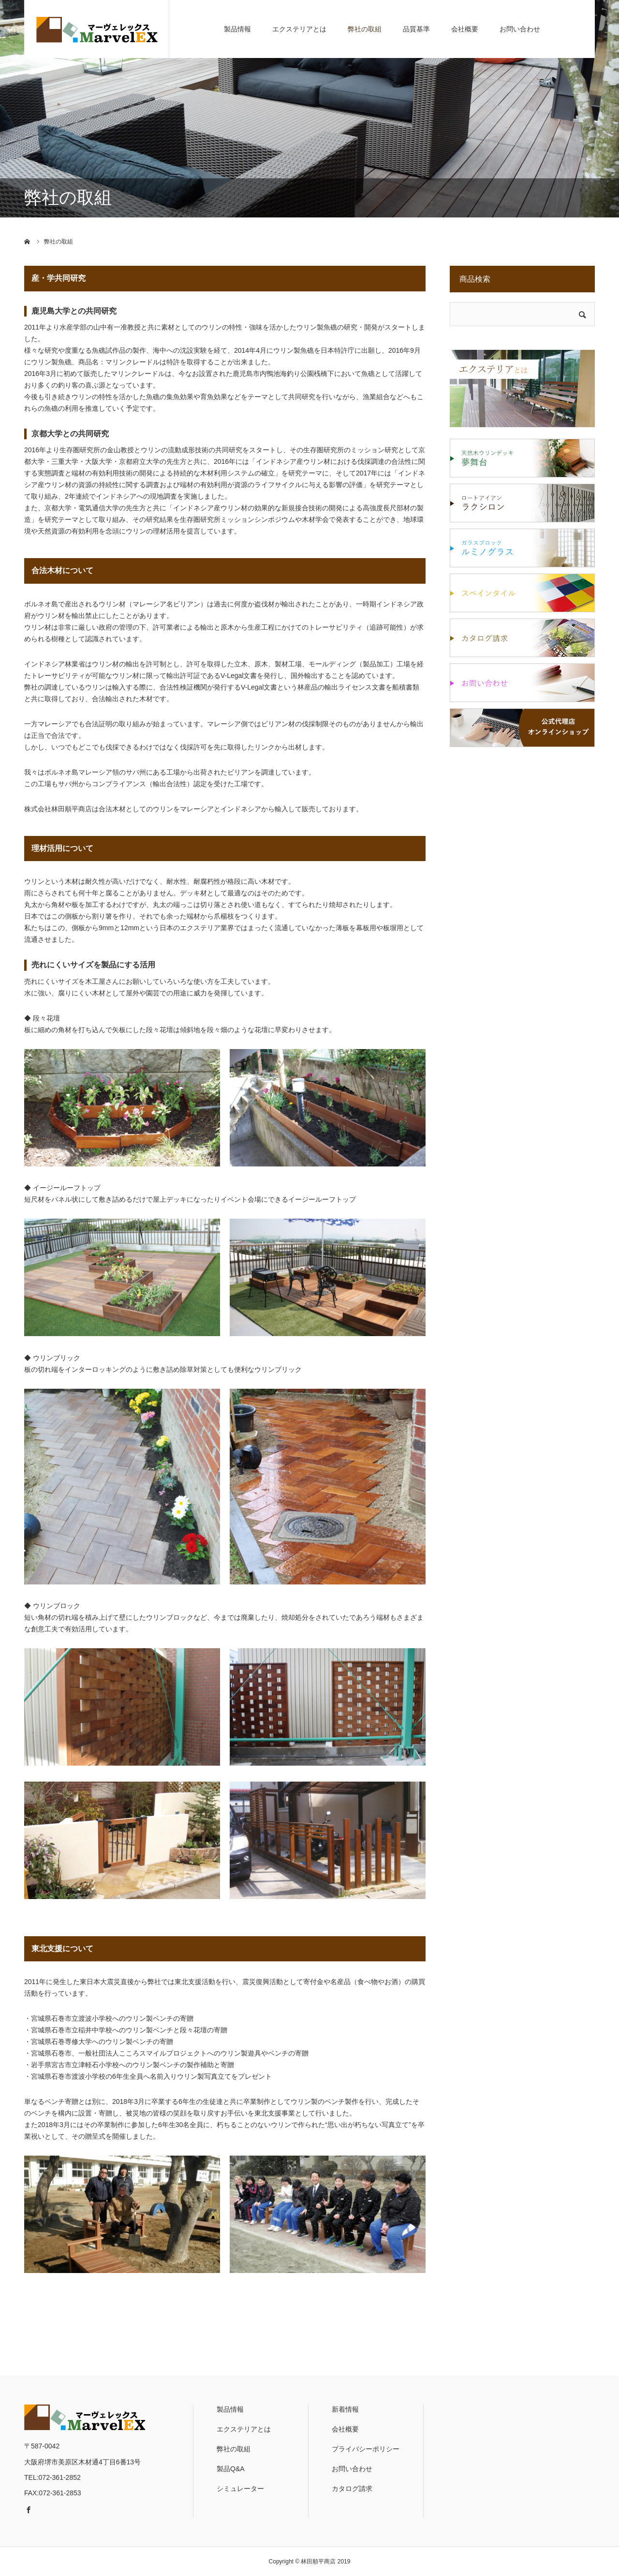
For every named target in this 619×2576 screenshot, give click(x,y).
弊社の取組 (365, 29)
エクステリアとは (299, 29)
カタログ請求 (352, 2488)
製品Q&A (231, 2469)
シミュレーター (240, 2488)
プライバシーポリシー (365, 2449)
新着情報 (345, 2409)
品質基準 (416, 29)
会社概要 (464, 29)
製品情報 (237, 29)
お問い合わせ (520, 29)
